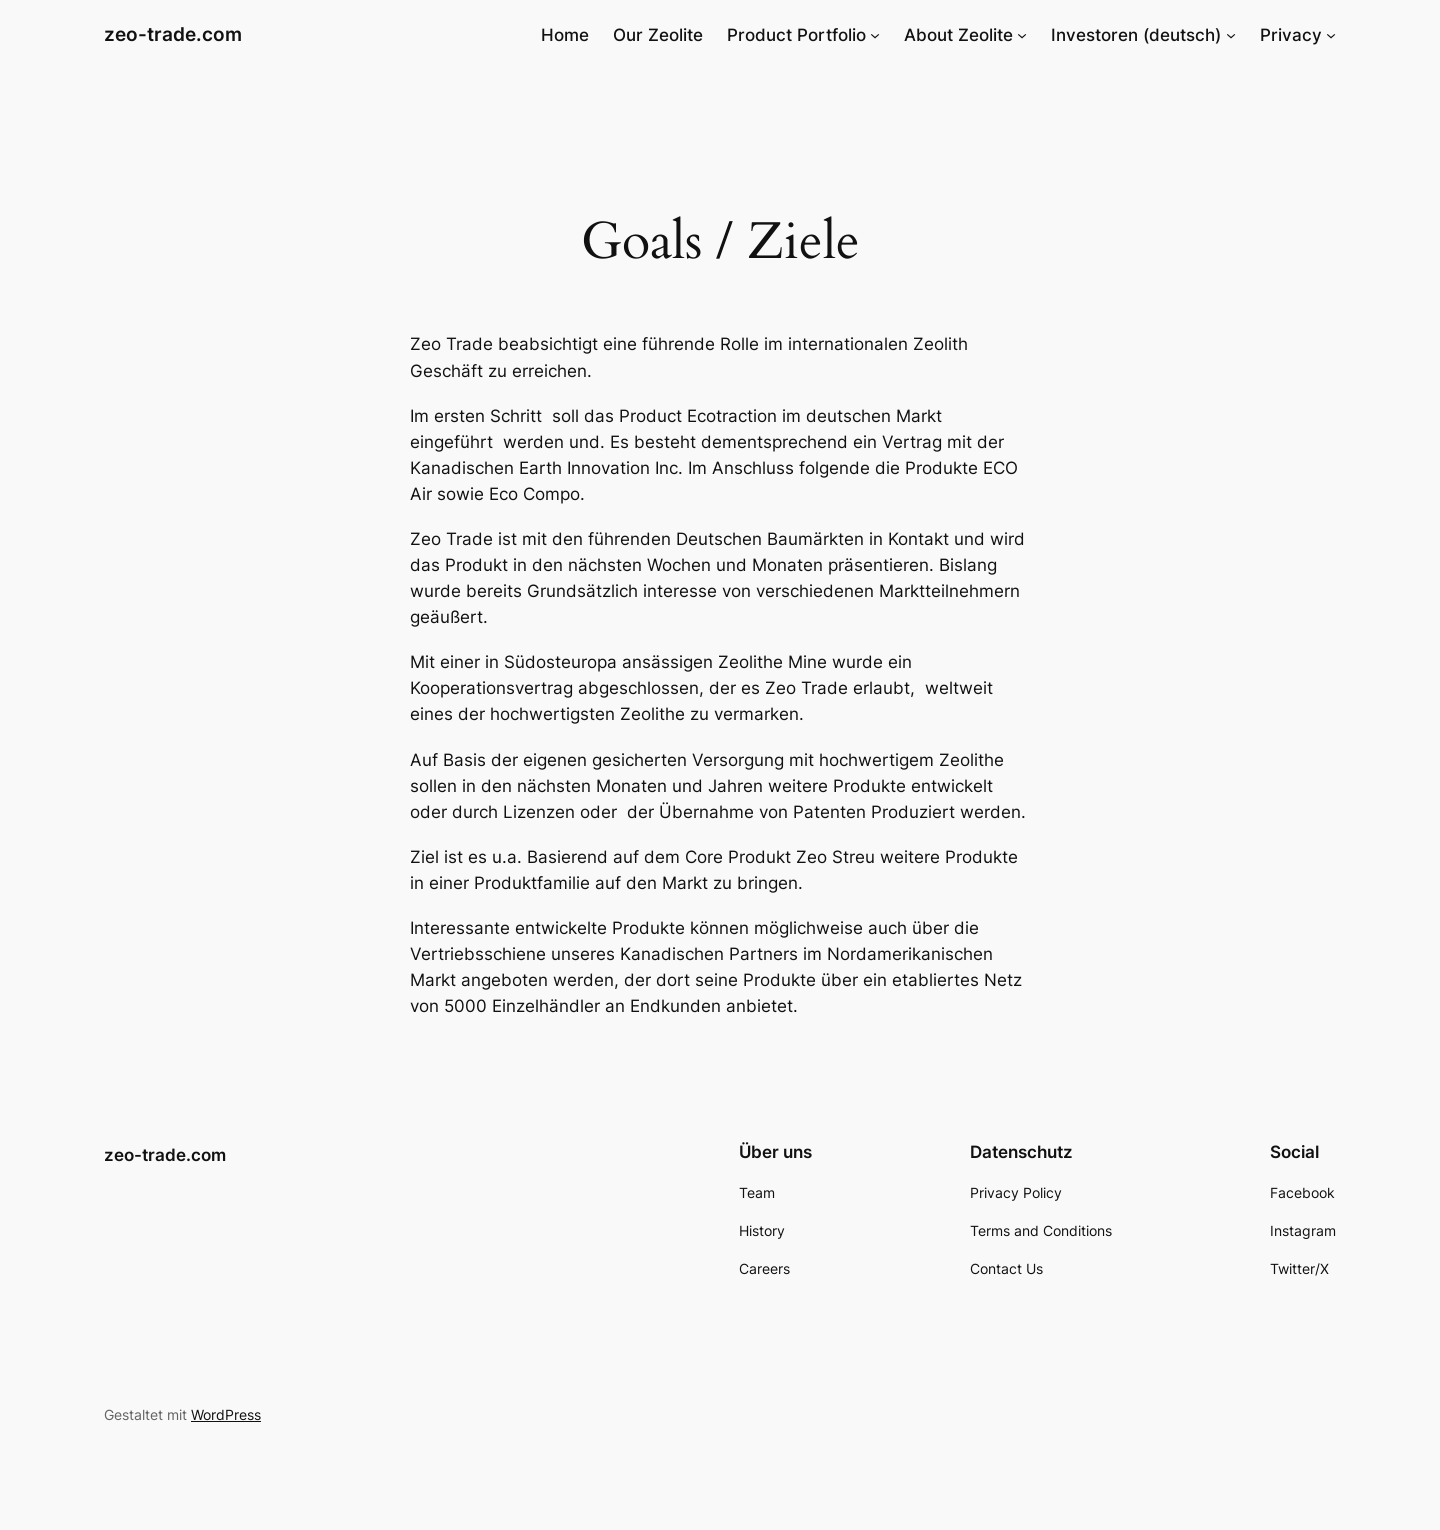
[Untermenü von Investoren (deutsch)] (1231, 35)
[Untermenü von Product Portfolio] (875, 35)
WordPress (226, 1414)
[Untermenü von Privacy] (1331, 35)
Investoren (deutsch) (1136, 35)
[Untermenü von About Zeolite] (1022, 35)
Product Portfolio (796, 35)
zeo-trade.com (173, 34)
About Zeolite (958, 35)
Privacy (1291, 35)
